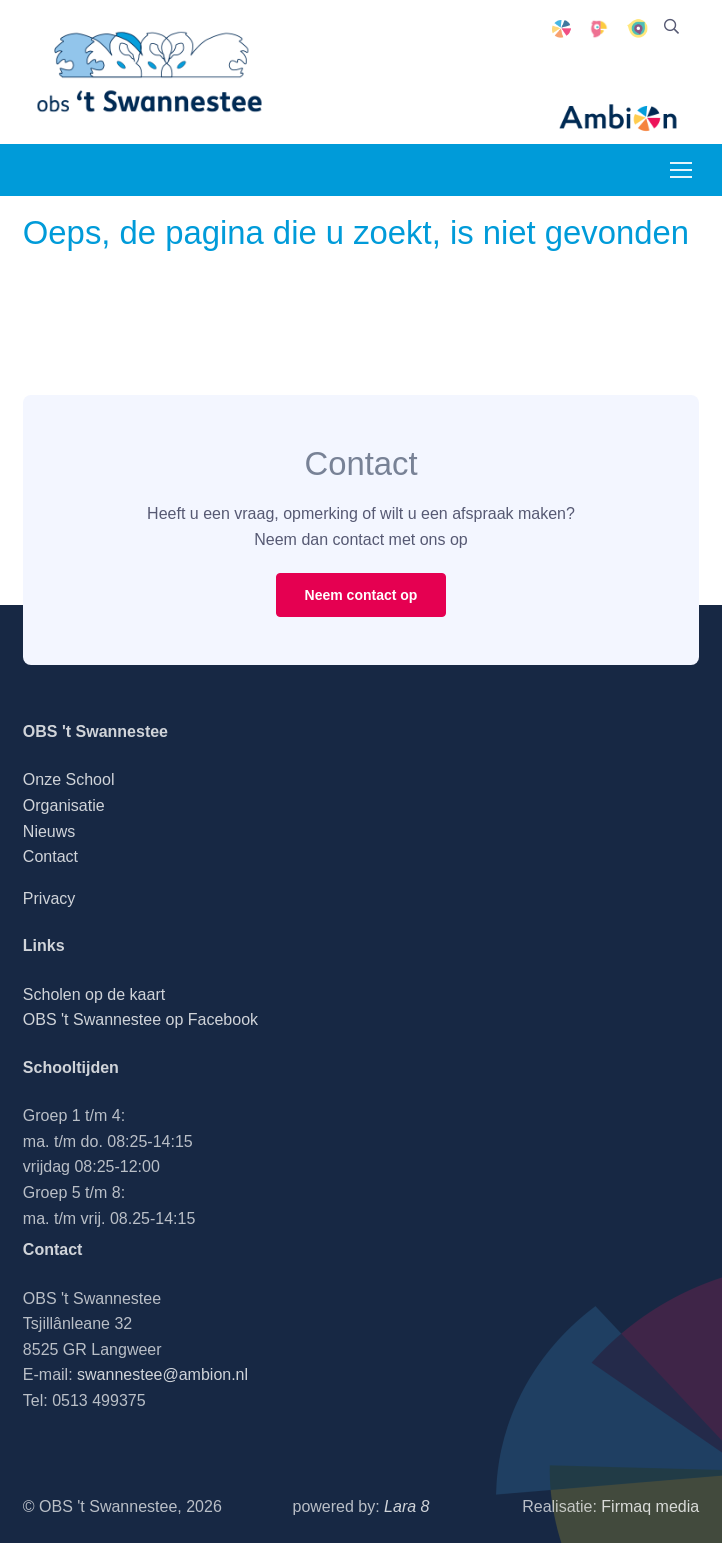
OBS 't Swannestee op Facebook (140, 1019)
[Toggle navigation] (680, 170)
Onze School (69, 779)
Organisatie (64, 805)
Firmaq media (650, 1506)
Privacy (49, 898)
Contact (50, 856)
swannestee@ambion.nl (162, 1374)
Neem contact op (361, 595)
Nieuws (49, 831)
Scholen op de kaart (94, 994)
